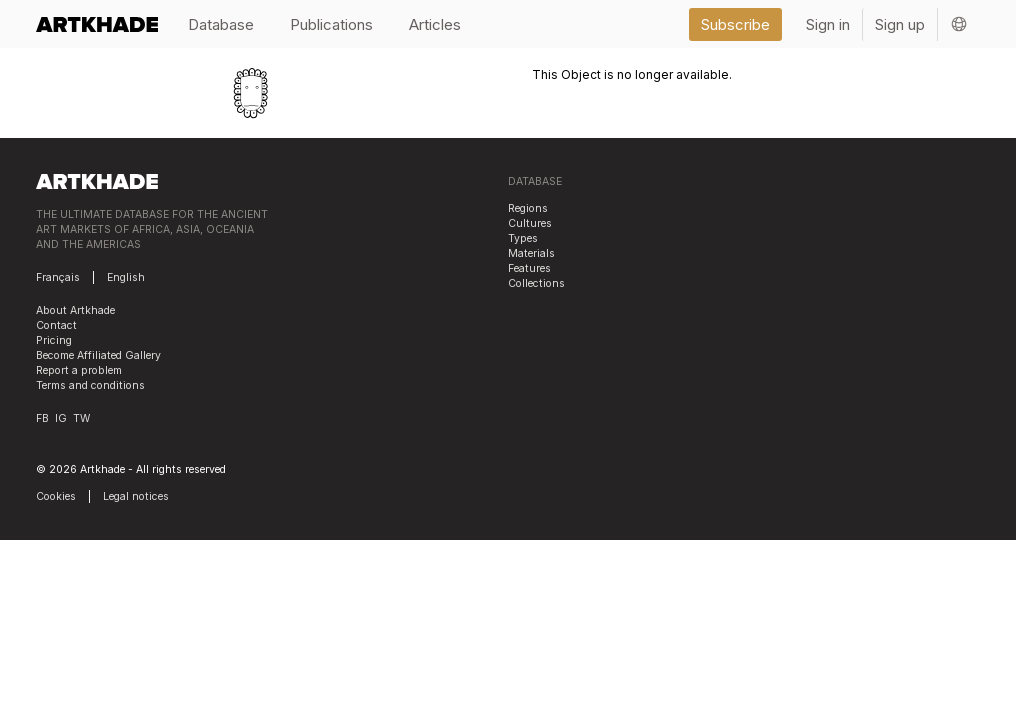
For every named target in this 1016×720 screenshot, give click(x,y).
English (126, 277)
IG (61, 418)
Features (529, 268)
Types (523, 238)
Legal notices (136, 496)
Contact (56, 325)
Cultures (530, 223)
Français (58, 277)
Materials (531, 253)
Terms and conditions (90, 385)
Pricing (54, 340)
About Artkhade (75, 310)
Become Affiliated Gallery (98, 355)
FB (42, 418)
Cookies (56, 496)
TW (81, 418)
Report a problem (79, 370)
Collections (536, 283)
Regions (528, 208)
